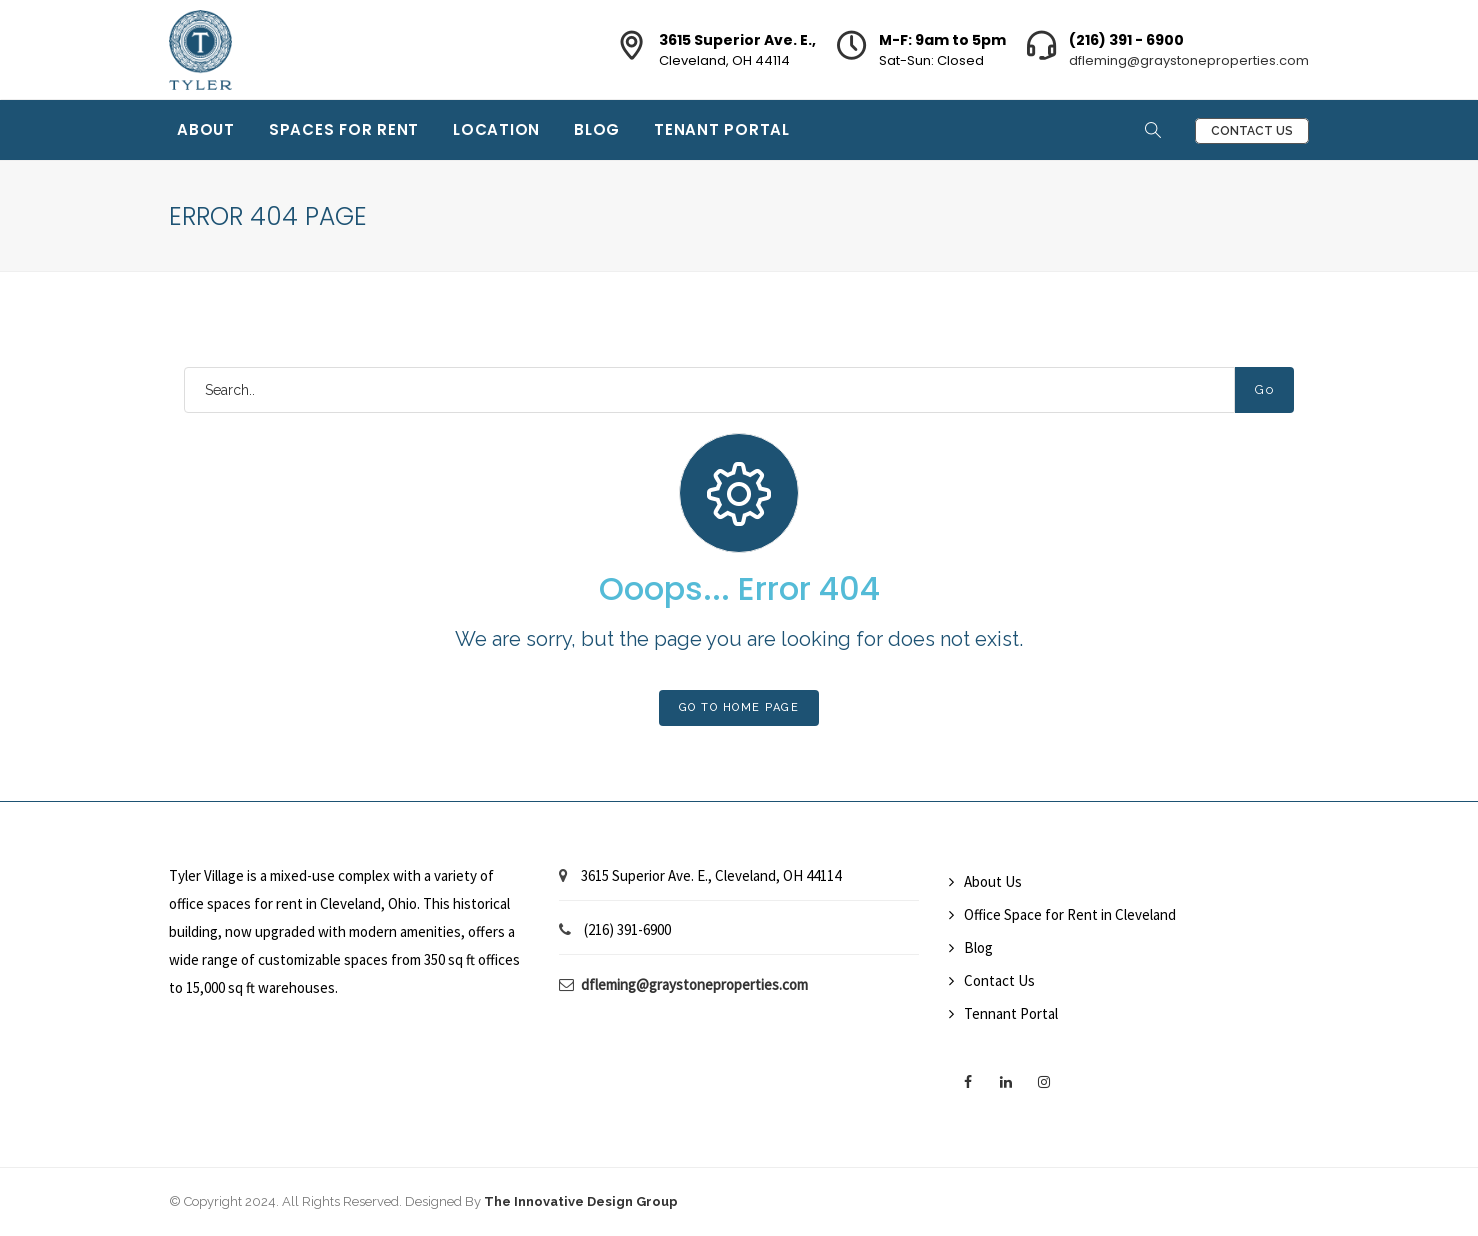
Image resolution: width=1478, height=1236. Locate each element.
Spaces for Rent (344, 129)
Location (496, 129)
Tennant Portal (1011, 1013)
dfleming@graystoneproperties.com (1189, 60)
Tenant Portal (722, 129)
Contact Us (1252, 131)
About (206, 129)
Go (1264, 389)
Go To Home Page (739, 707)
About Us (993, 881)
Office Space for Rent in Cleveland (1070, 914)
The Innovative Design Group (581, 1201)
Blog (597, 129)
